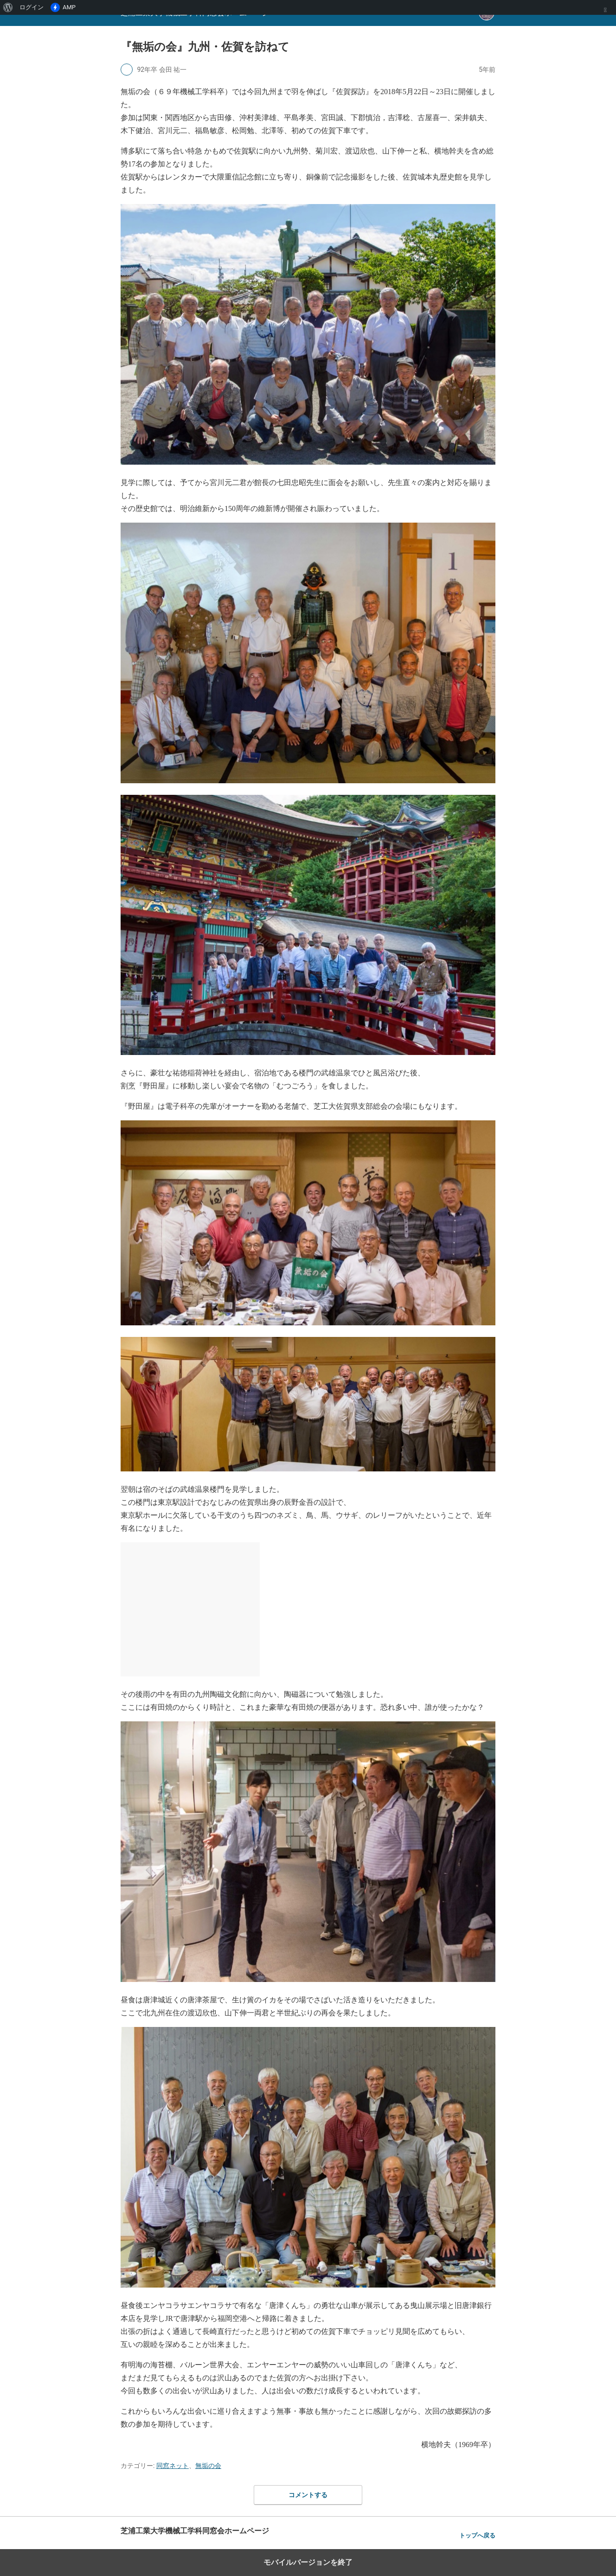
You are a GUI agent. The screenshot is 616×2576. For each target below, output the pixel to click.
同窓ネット (172, 2465)
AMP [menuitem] (63, 7)
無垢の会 (208, 2465)
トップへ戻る (477, 2535)
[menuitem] (8, 7)
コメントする (308, 2495)
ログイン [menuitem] (31, 7)
